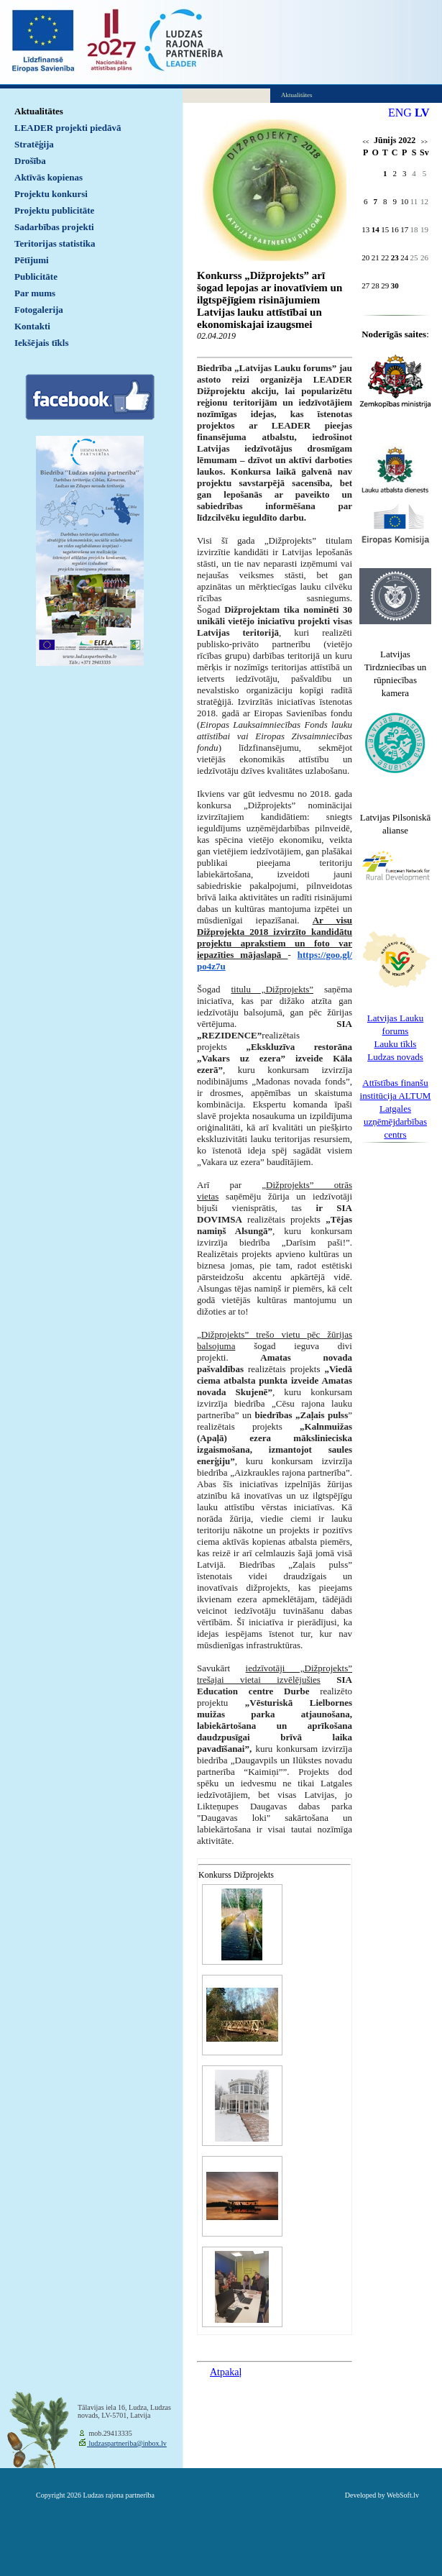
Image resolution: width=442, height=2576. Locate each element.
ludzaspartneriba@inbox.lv (127, 2443)
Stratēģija (34, 144)
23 (395, 257)
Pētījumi (31, 260)
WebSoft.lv (403, 2495)
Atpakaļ (225, 2372)
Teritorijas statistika (55, 243)
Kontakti (32, 326)
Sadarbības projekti (54, 226)
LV (422, 112)
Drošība (30, 160)
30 (395, 285)
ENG (400, 112)
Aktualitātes (38, 111)
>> (424, 142)
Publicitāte (35, 276)
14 (375, 229)
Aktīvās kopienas (48, 177)
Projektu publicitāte (54, 210)
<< (365, 142)
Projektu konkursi (51, 193)
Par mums (34, 293)
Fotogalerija (38, 309)
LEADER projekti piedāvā (67, 127)
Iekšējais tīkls (41, 342)
